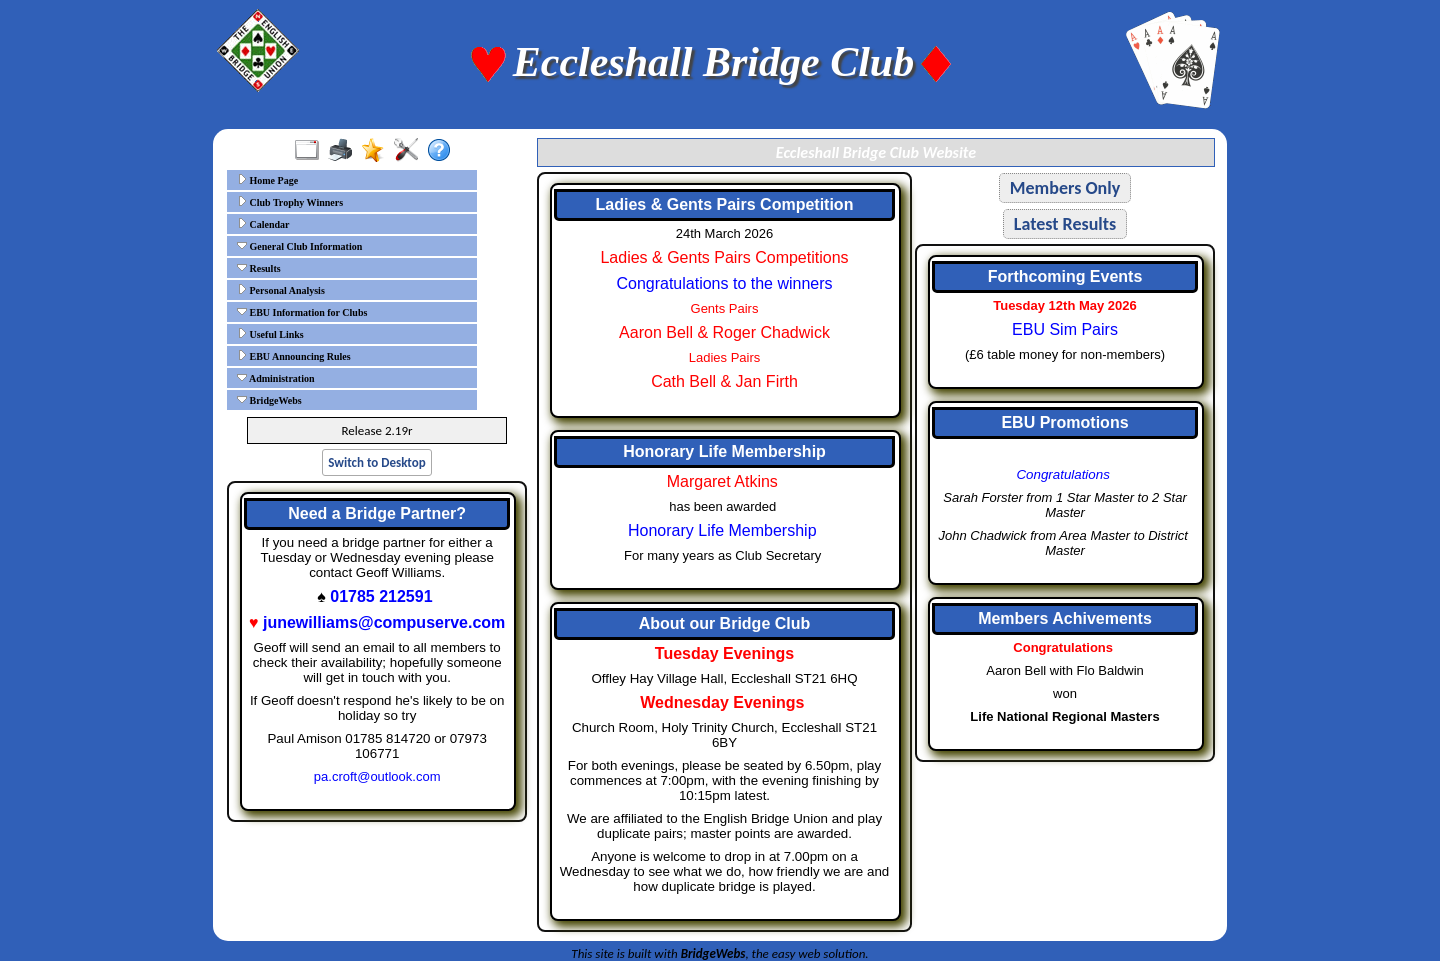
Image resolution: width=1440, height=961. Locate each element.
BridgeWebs (269, 400)
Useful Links (270, 334)
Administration (276, 378)
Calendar (263, 224)
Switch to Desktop (376, 462)
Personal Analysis (281, 290)
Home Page (267, 180)
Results (259, 268)
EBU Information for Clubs (302, 312)
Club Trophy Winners (290, 202)
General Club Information (299, 246)
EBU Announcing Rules (294, 356)
